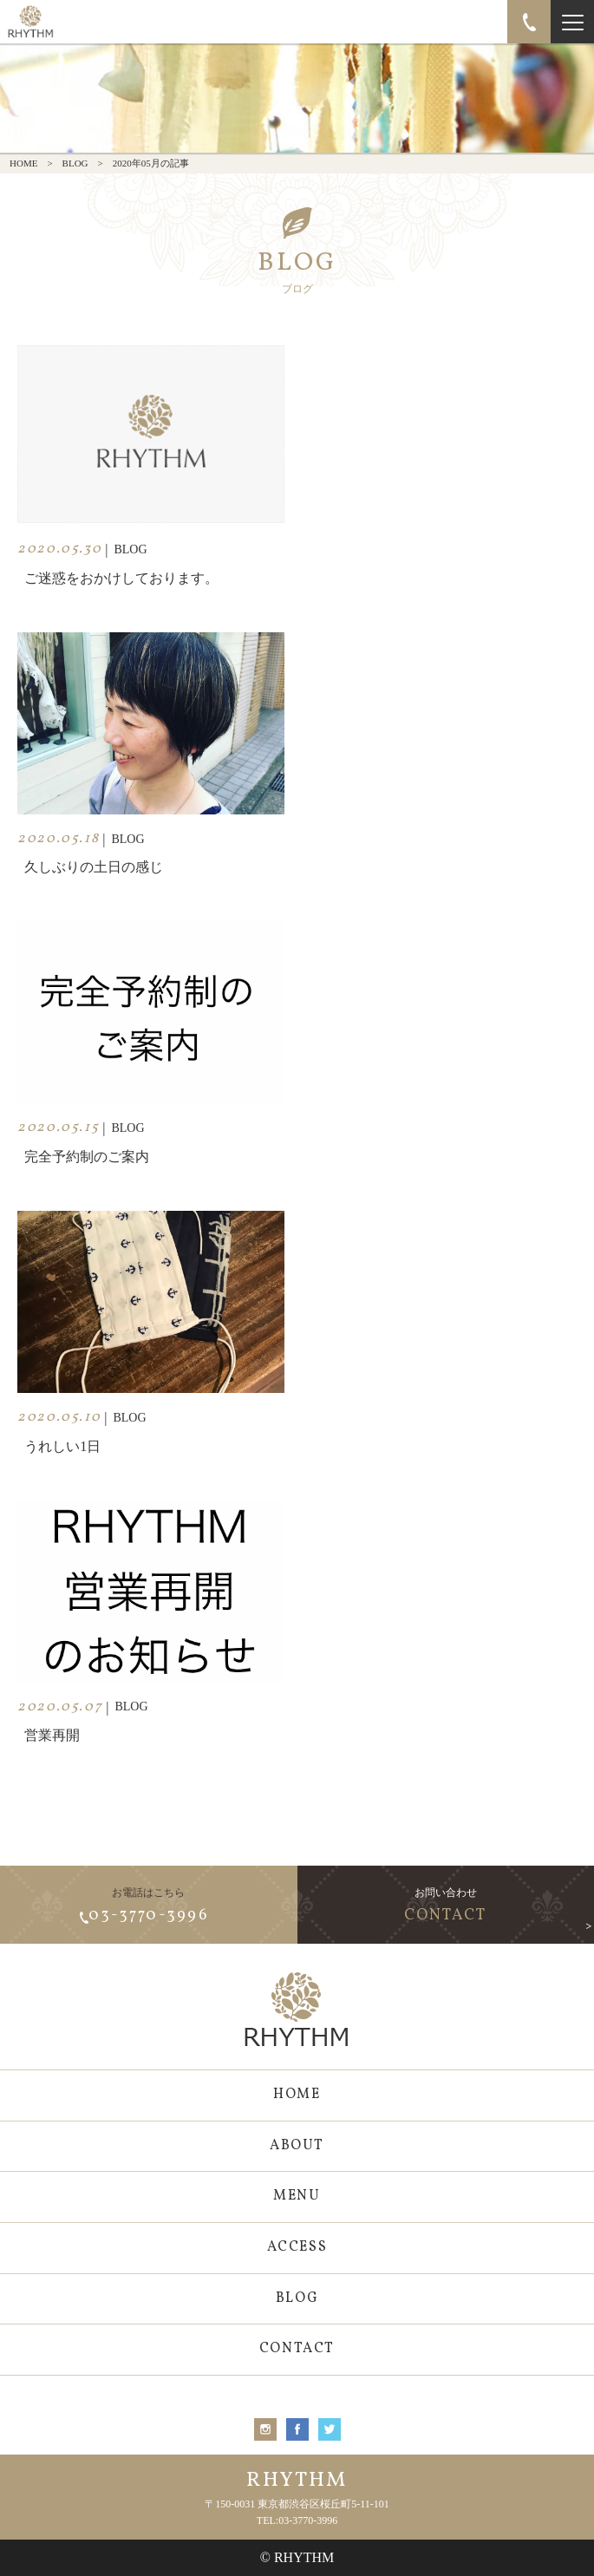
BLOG (75, 163)
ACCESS (297, 2247)
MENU (296, 2196)
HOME (23, 163)
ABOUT (297, 2145)
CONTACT (297, 2348)
